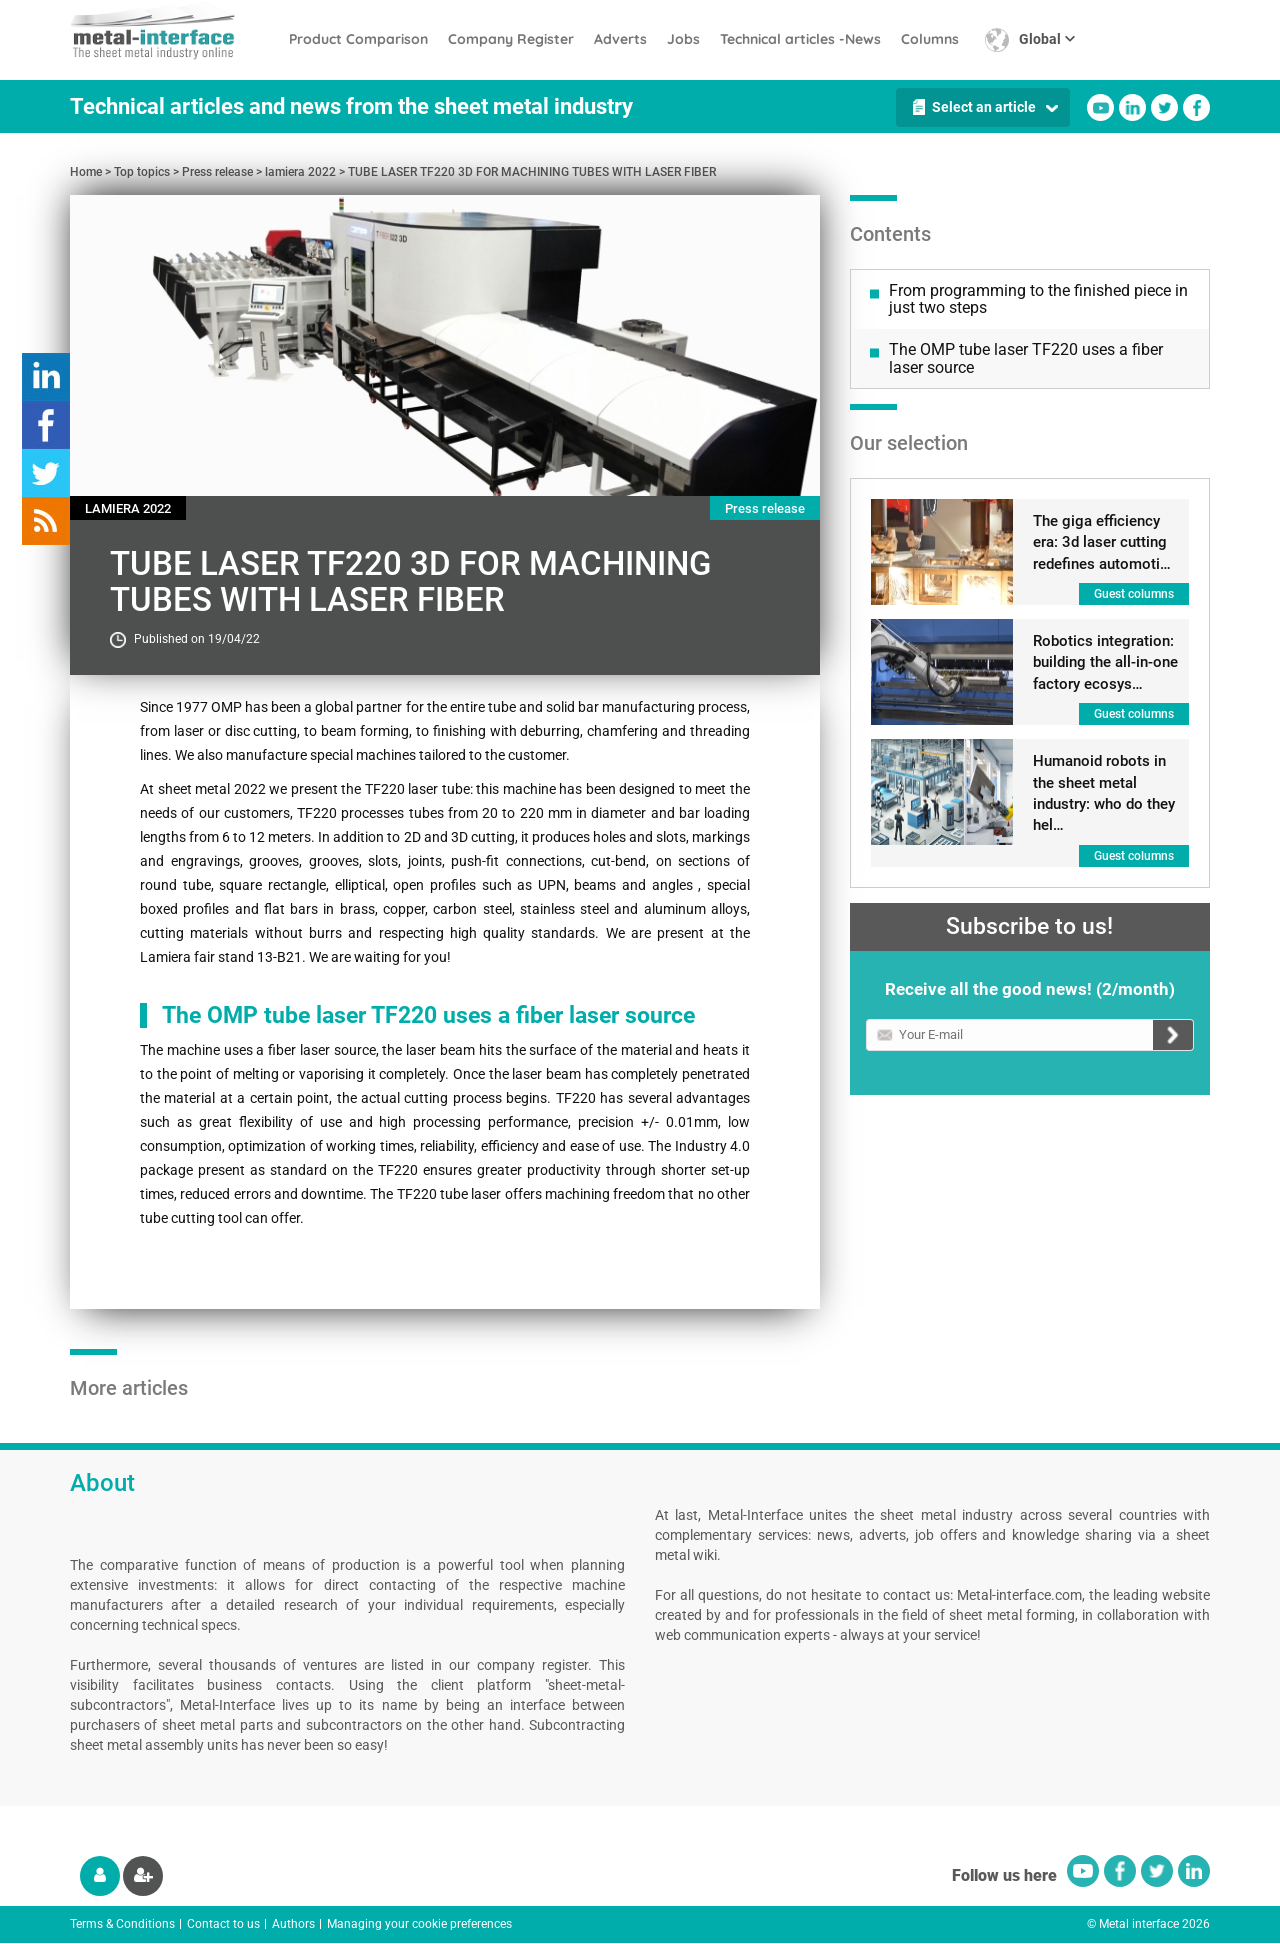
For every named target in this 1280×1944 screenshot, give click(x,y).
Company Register (511, 39)
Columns (930, 39)
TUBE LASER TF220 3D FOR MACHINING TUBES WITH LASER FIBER (532, 172)
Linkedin (1132, 107)
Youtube (1100, 107)
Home (86, 172)
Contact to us (223, 1924)
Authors (293, 1924)
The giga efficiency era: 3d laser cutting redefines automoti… (1102, 542)
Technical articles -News (800, 39)
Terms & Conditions (122, 1924)
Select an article (984, 107)
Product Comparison (358, 39)
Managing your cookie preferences (419, 1924)
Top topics (142, 172)
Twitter (1164, 107)
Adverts (620, 39)
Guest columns (1134, 594)
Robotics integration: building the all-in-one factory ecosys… (1105, 662)
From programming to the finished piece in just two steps (1038, 299)
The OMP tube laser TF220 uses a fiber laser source (1026, 358)
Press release (217, 172)
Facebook (1196, 107)
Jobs (683, 39)
